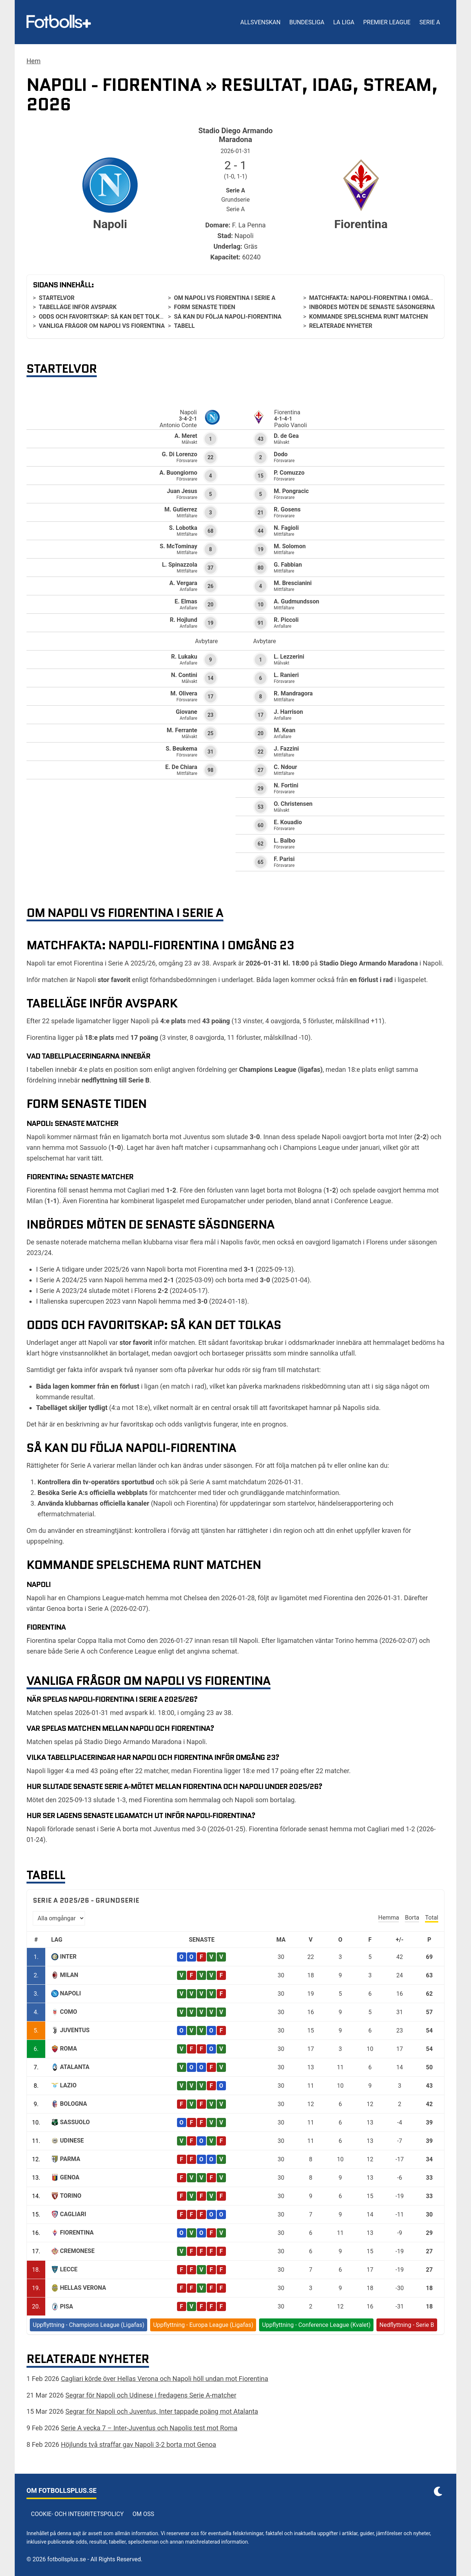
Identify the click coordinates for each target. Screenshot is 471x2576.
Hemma (388, 1917)
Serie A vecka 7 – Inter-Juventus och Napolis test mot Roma (149, 2428)
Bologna (73, 2103)
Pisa (66, 2306)
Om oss (143, 2514)
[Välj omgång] (59, 1918)
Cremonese (77, 2250)
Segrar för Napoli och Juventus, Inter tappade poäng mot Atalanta (161, 2411)
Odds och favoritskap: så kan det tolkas (103, 316)
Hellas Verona (83, 2287)
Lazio (68, 2085)
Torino (70, 2195)
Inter (68, 1956)
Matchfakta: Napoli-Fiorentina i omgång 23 (377, 297)
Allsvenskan (260, 22)
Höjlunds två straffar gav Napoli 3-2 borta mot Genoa (138, 2444)
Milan (69, 1974)
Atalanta (74, 2066)
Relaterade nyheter (340, 325)
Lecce (69, 2269)
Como (68, 2011)
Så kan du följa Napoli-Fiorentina (227, 316)
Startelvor (56, 297)
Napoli (70, 1993)
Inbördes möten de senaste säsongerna (372, 307)
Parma (70, 2158)
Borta (412, 1917)
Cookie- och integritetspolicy (77, 2514)
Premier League (387, 22)
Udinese (72, 2140)
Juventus (74, 2030)
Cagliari (73, 2214)
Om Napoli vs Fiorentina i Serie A (225, 297)
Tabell (184, 325)
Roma (68, 2048)
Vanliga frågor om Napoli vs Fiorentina (101, 325)
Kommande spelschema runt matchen (368, 316)
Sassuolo (75, 2122)
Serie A (429, 22)
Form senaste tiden (205, 307)
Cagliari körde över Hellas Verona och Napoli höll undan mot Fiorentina (164, 2378)
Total (431, 1917)
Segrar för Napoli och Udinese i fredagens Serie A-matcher (151, 2395)
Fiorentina (77, 2232)
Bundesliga (306, 22)
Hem (33, 61)
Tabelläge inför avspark (78, 307)
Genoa (69, 2177)
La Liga (343, 22)
